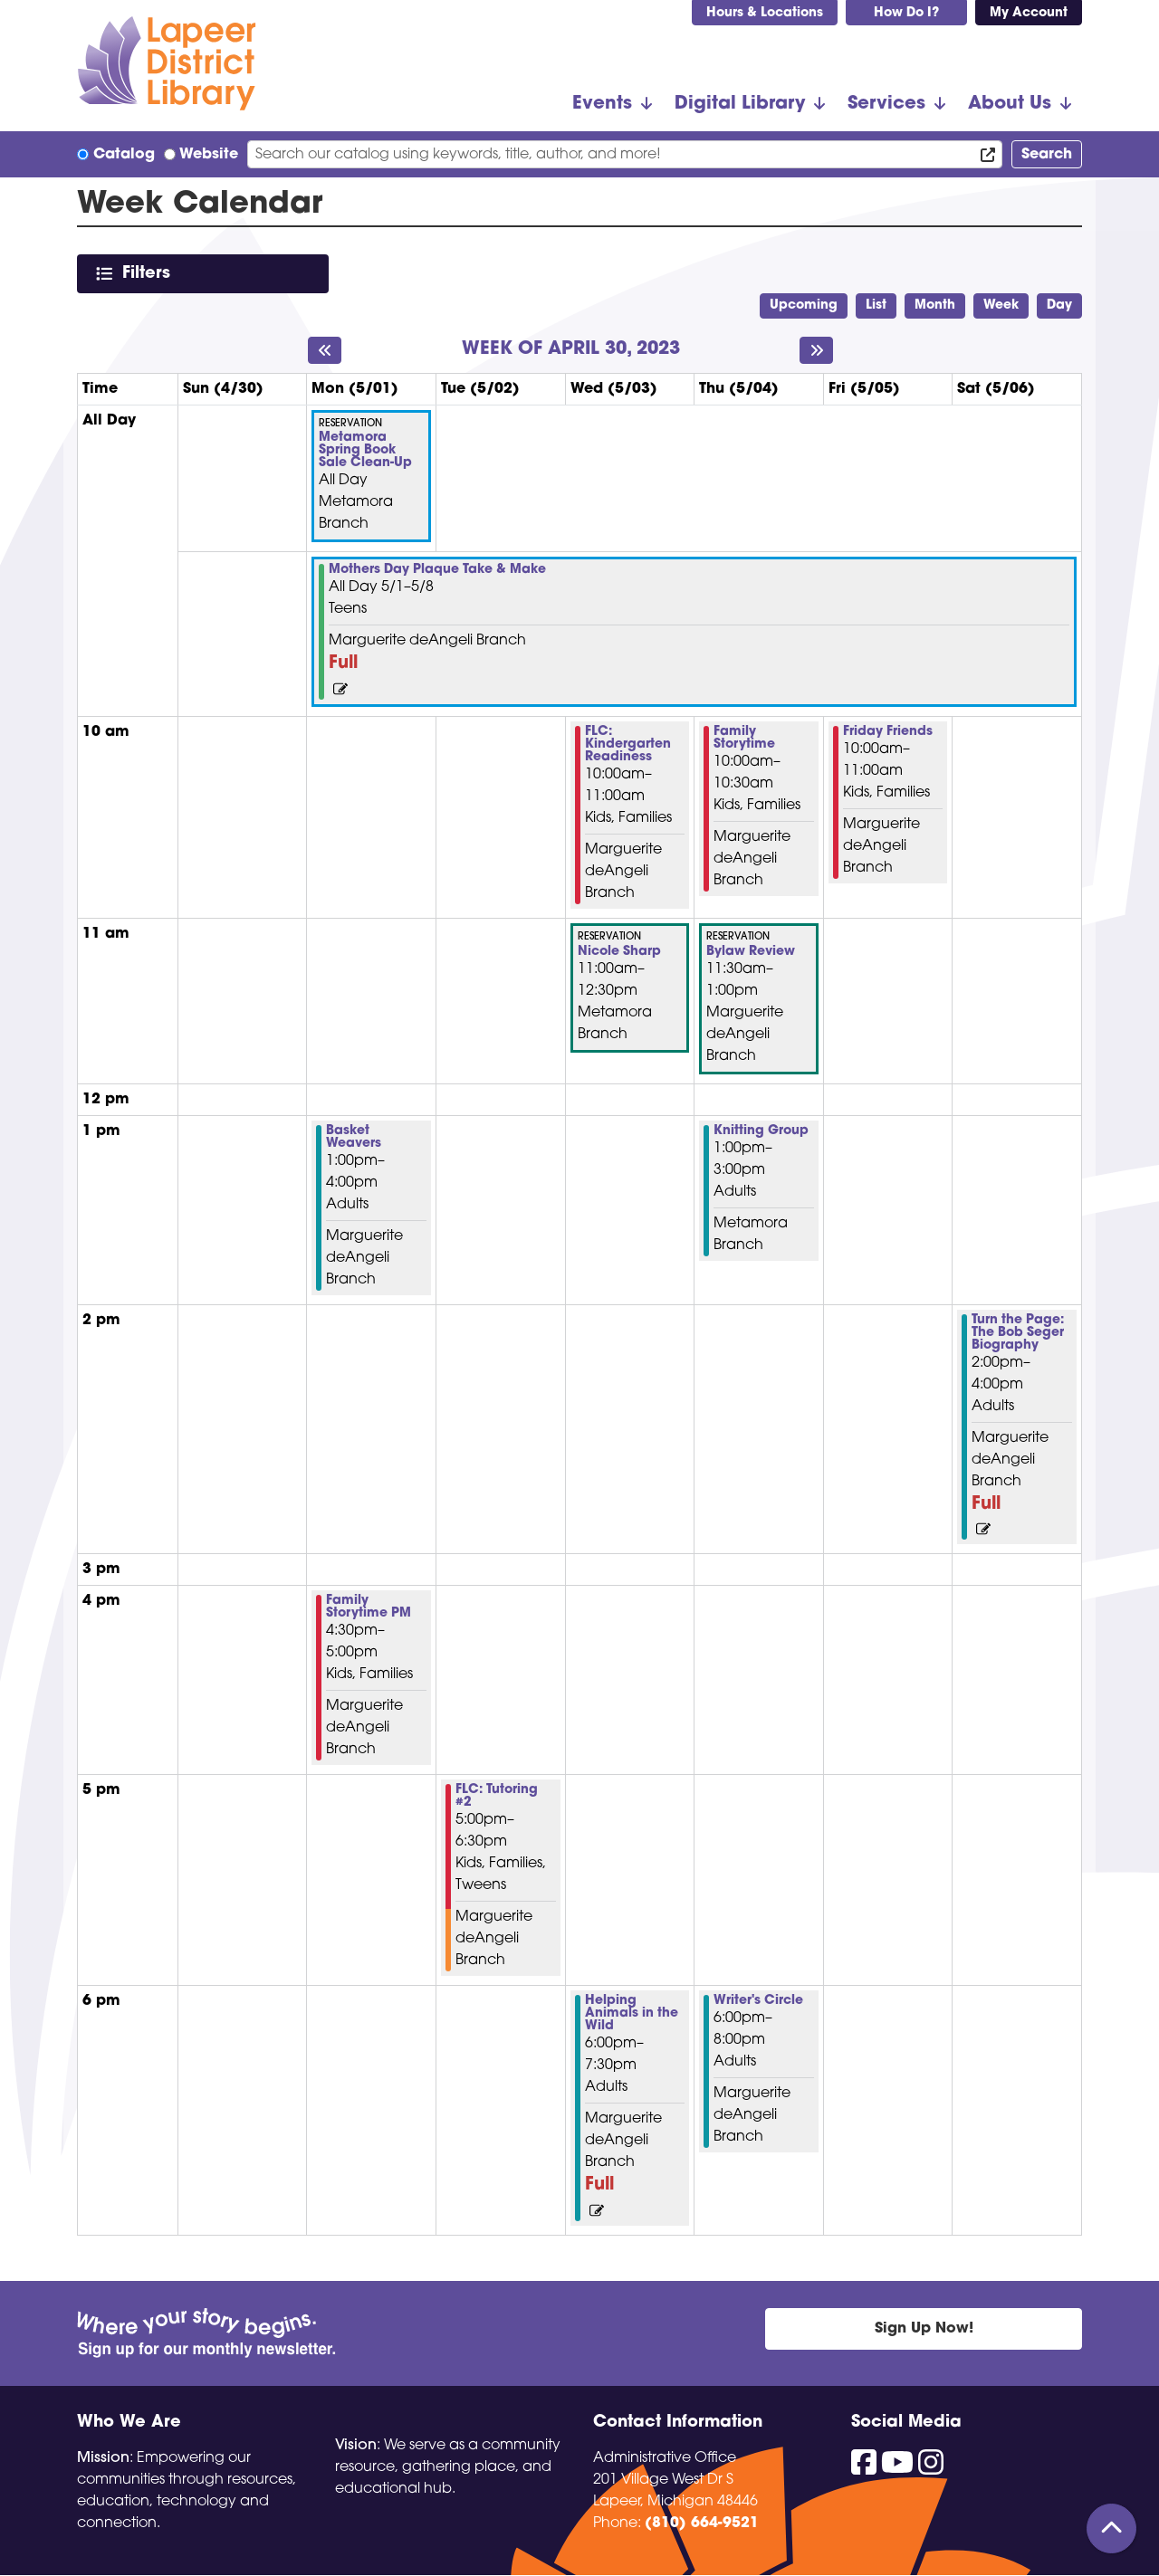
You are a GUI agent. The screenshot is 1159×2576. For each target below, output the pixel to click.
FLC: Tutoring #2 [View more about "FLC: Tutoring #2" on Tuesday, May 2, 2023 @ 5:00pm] (496, 1796)
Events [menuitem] (602, 104)
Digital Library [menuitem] (740, 104)
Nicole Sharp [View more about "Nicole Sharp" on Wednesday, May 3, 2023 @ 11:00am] (619, 952)
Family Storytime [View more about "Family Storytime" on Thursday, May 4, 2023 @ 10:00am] (744, 738)
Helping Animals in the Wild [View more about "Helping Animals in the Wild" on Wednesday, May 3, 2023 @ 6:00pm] (631, 2014)
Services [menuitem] (886, 104)
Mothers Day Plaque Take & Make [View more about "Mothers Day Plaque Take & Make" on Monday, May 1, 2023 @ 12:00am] (437, 570)
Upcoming (804, 305)
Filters (149, 272)
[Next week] (816, 350)
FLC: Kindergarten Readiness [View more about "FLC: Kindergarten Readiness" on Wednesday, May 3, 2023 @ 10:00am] (628, 745)
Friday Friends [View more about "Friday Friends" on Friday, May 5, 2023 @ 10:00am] (888, 732)
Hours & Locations (764, 13)
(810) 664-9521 (702, 2523)
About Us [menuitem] (1009, 104)
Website (208, 155)
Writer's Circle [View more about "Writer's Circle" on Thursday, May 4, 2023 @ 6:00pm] (758, 2001)
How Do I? (906, 13)
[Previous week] (324, 350)
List (876, 305)
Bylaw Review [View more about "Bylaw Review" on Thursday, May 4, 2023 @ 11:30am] (750, 952)
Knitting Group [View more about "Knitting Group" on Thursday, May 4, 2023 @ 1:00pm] (761, 1131)
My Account (1029, 13)
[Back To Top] (1111, 2528)
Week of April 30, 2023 (571, 350)
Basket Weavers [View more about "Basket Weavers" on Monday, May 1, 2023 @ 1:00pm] (353, 1137)
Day (1059, 305)
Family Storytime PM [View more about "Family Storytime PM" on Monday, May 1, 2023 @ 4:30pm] (368, 1607)
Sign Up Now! (924, 2329)
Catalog (124, 155)
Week (1001, 305)
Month (935, 305)
